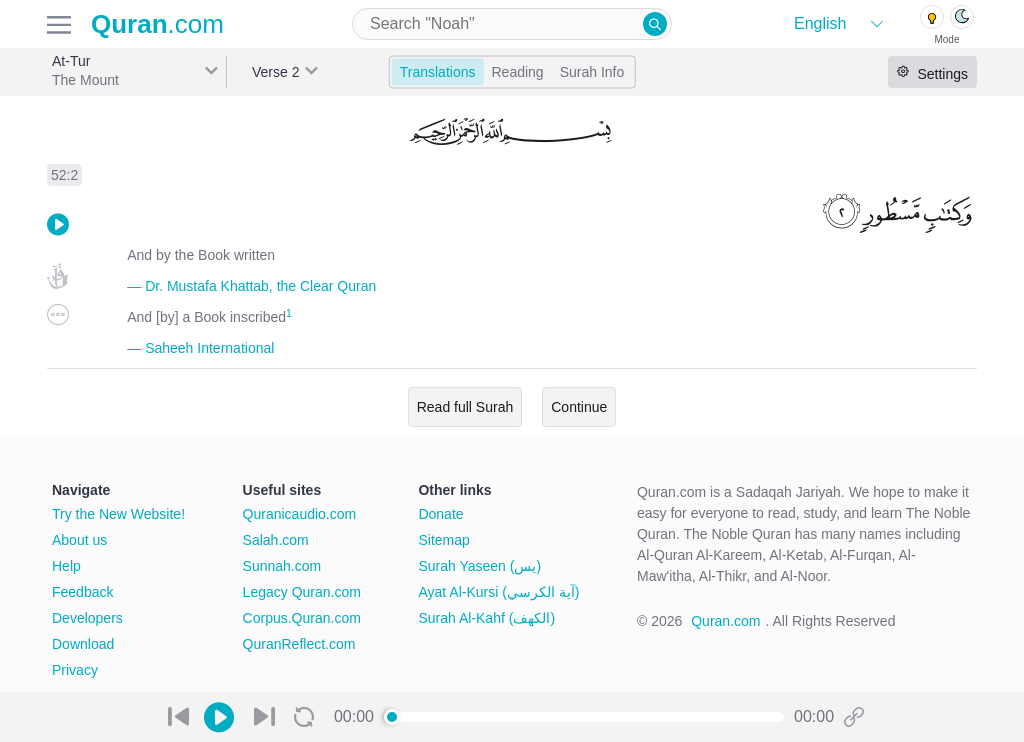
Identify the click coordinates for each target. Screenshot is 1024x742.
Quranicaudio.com (300, 514)
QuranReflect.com (299, 644)
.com (157, 24)
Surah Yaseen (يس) (479, 566)
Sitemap (443, 540)
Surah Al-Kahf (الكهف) (486, 618)
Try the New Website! (118, 514)
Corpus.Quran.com (302, 618)
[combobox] (512, 24)
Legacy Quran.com (302, 592)
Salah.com (276, 540)
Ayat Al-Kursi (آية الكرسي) (498, 592)
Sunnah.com (282, 566)
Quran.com (725, 621)
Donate (440, 514)
